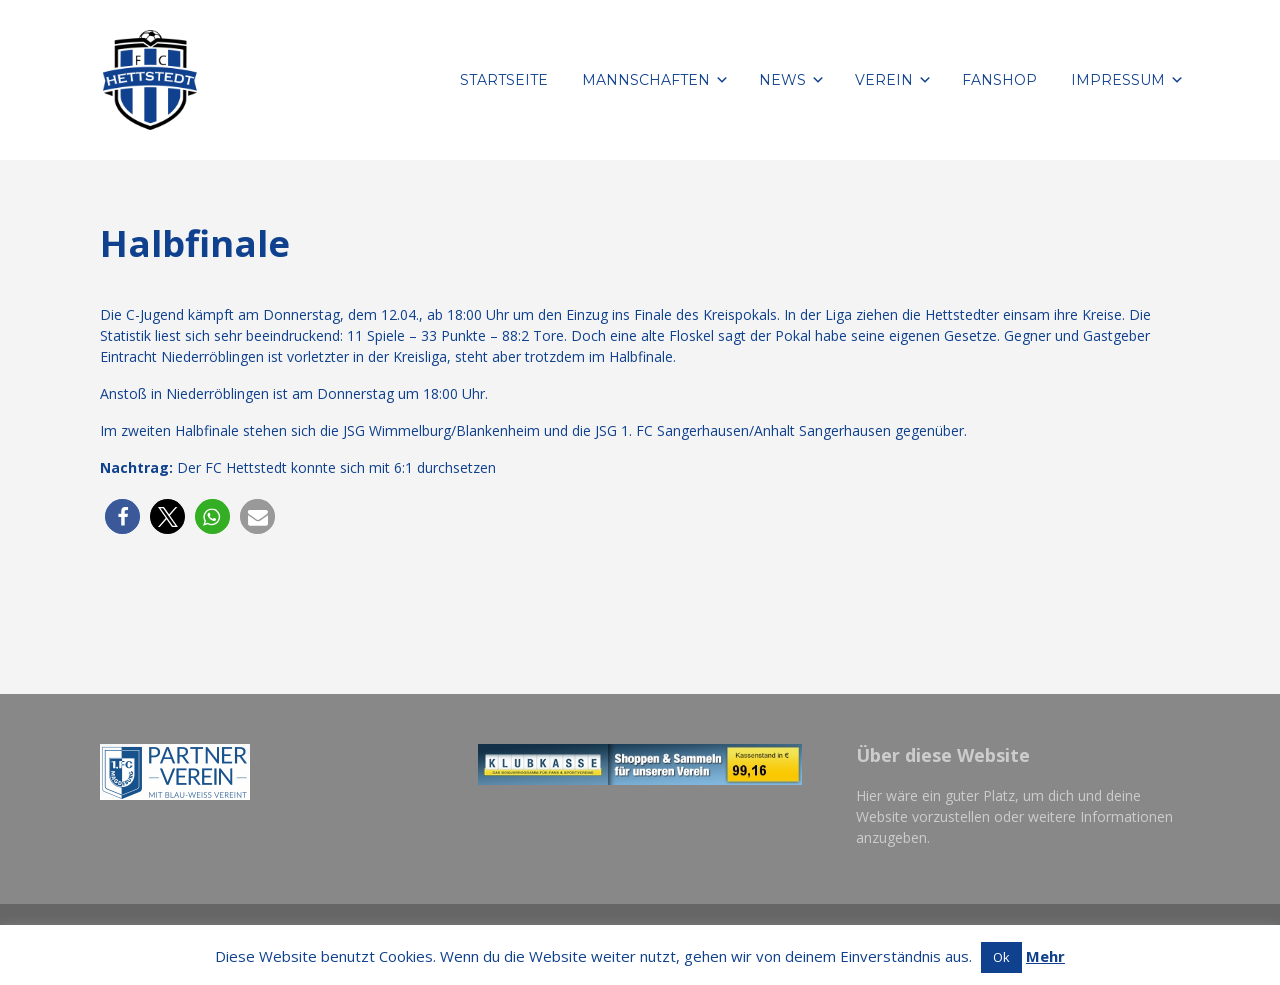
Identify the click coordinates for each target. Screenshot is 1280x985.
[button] (122, 516)
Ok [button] (1001, 957)
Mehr (1045, 956)
